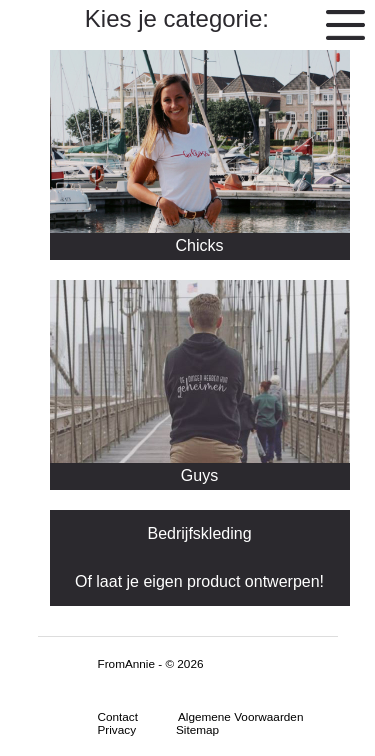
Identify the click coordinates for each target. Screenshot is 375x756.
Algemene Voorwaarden (240, 716)
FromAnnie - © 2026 (151, 663)
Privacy (117, 729)
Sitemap (197, 729)
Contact (118, 716)
